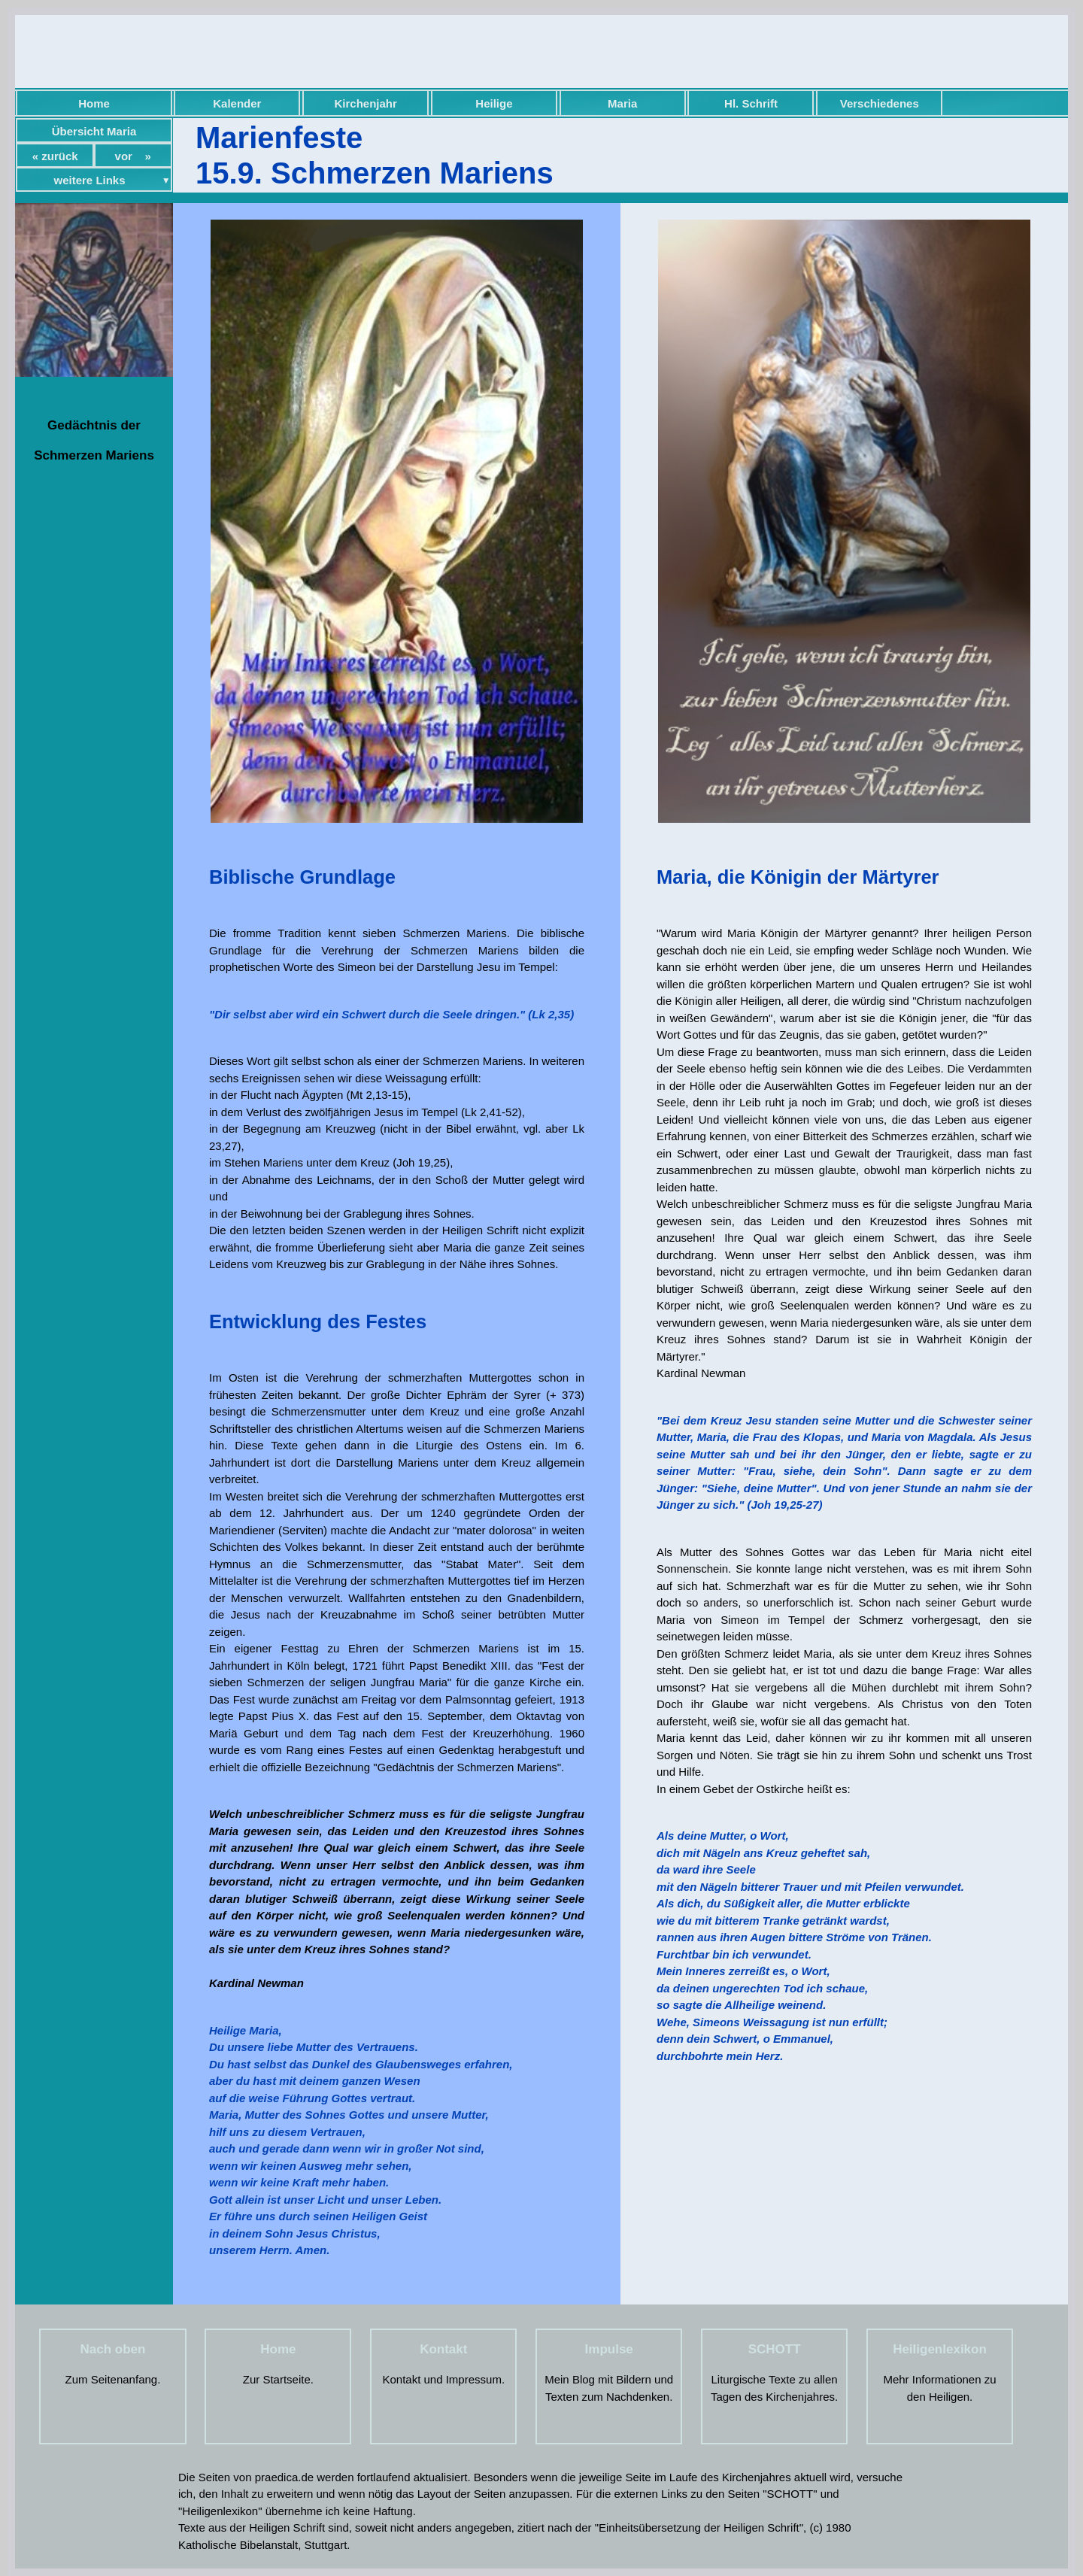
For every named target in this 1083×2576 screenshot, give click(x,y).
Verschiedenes (879, 103)
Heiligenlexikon (940, 2349)
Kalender (237, 103)
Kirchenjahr (365, 103)
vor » (133, 156)
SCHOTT (774, 2349)
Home (94, 103)
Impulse (609, 2349)
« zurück (55, 156)
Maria (622, 103)
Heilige (493, 103)
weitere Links (90, 180)
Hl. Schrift (751, 103)
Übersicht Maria (94, 131)
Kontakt (443, 2349)
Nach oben (113, 2349)
